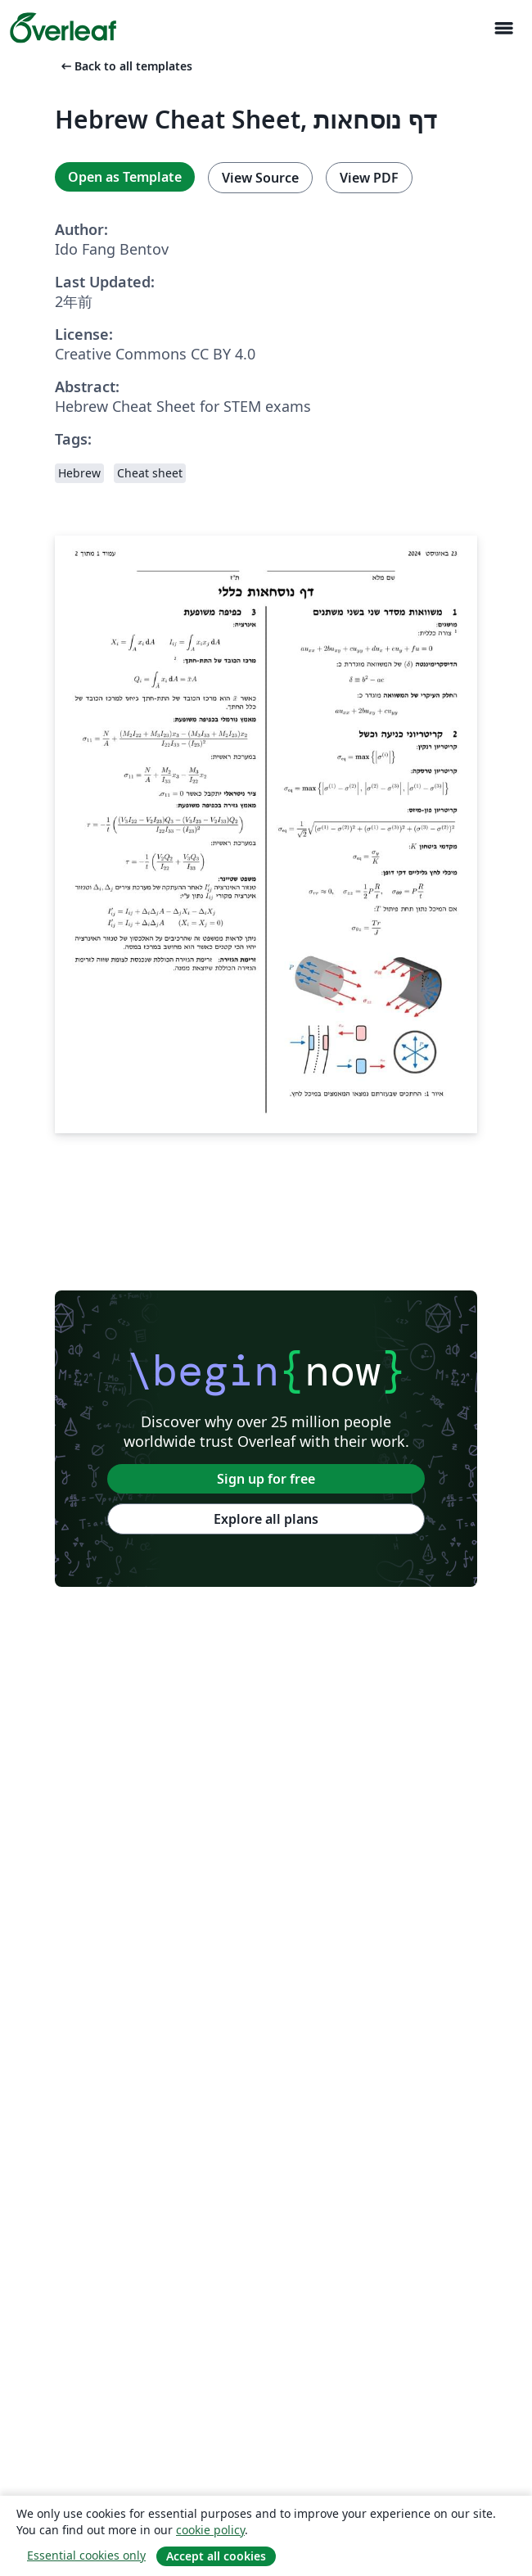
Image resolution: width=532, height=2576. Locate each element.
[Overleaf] (63, 28)
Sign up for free (266, 1479)
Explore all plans (266, 1519)
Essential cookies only (86, 2555)
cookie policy (210, 2530)
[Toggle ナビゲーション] (503, 28)
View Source (260, 178)
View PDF (369, 178)
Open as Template (125, 177)
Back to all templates (125, 66)
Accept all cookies (216, 2556)
